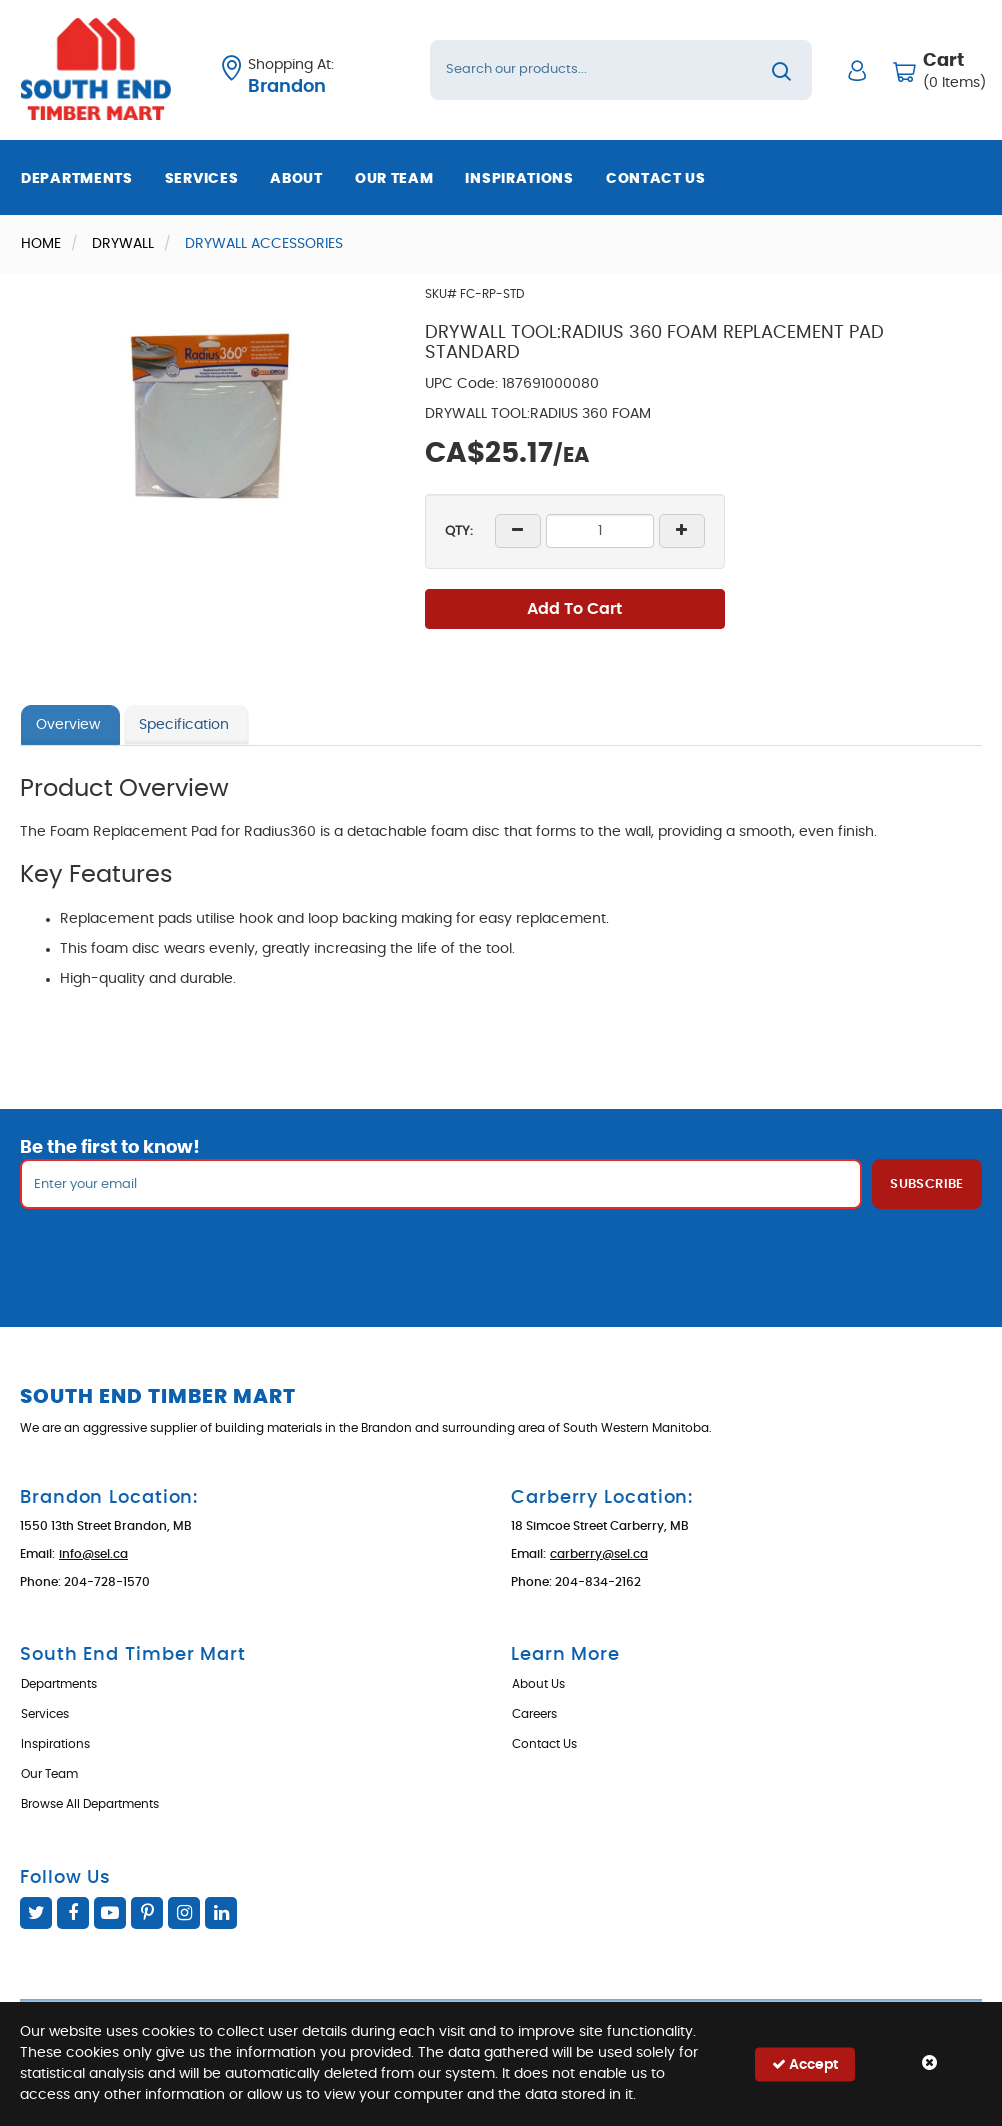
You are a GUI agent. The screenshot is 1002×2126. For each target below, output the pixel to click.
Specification (184, 725)
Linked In (221, 1913)
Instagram (184, 1913)
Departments (77, 179)
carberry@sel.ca (599, 1554)
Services (202, 179)
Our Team (394, 179)
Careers (534, 1714)
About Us (538, 1684)
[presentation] (501, 1253)
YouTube (110, 1913)
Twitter (36, 1913)
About (296, 179)
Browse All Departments (90, 1804)
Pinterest (147, 1913)
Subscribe (927, 1184)
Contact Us (656, 179)
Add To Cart (574, 609)
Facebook (73, 1913)
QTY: (459, 531)
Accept (805, 2063)
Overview (68, 725)
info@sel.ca (93, 1554)
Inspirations (519, 179)
